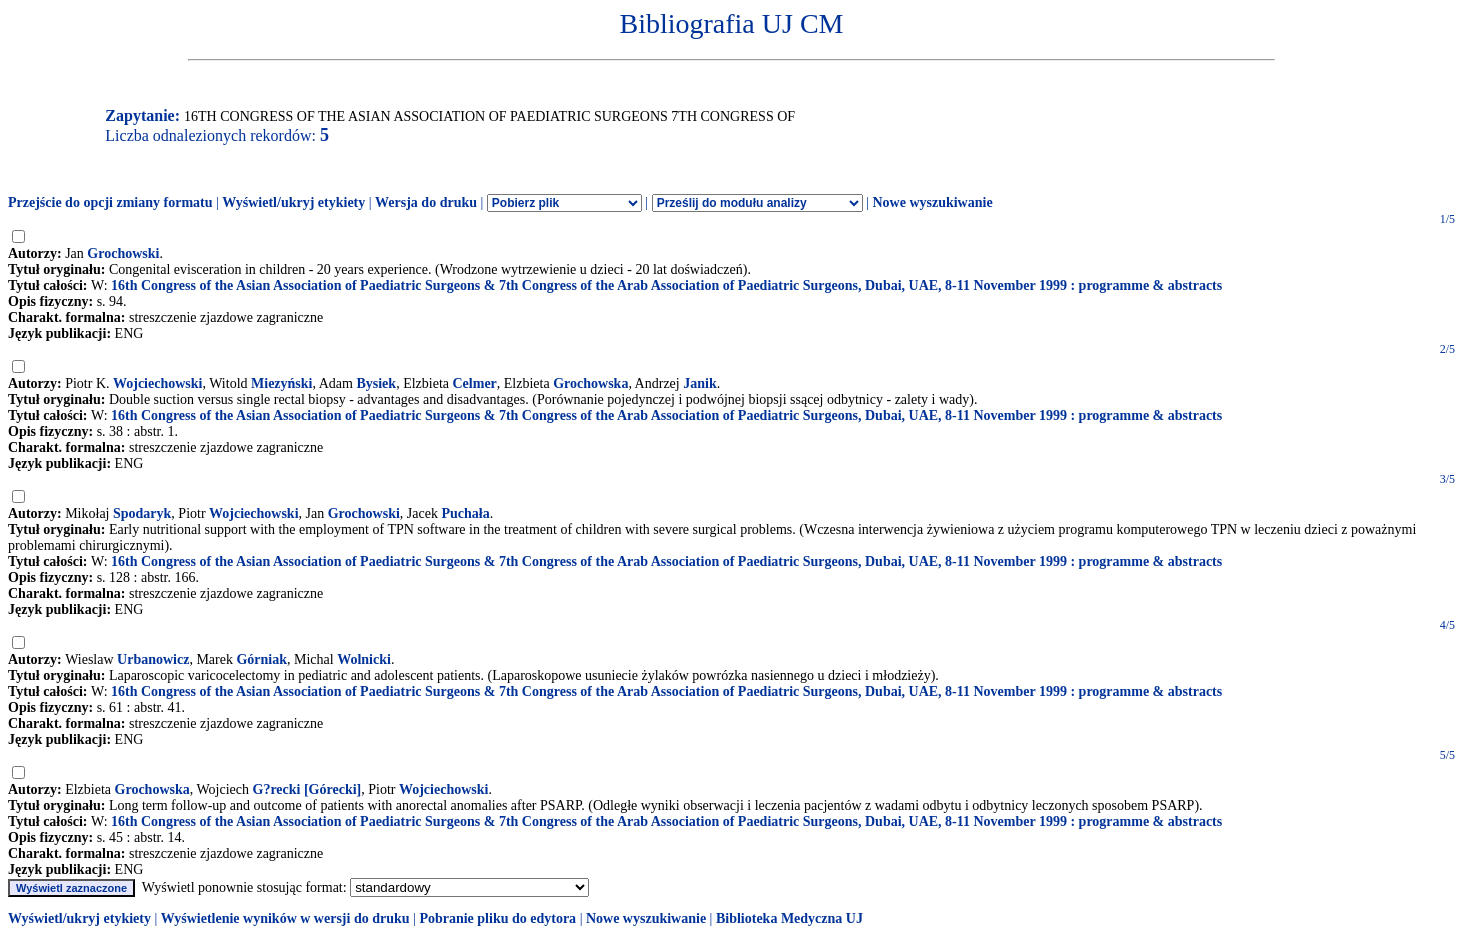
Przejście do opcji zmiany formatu (110, 202)
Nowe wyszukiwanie (932, 202)
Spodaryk (142, 513)
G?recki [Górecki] (307, 789)
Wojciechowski (157, 383)
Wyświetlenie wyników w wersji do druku (285, 918)
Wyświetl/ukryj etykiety (293, 202)
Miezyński (281, 383)
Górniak (261, 659)
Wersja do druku (426, 202)
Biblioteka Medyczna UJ (789, 918)
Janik (699, 383)
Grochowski (123, 253)
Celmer (475, 383)
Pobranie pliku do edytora (497, 918)
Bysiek (376, 383)
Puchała (465, 513)
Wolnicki (364, 659)
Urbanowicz (153, 659)
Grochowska (590, 383)
